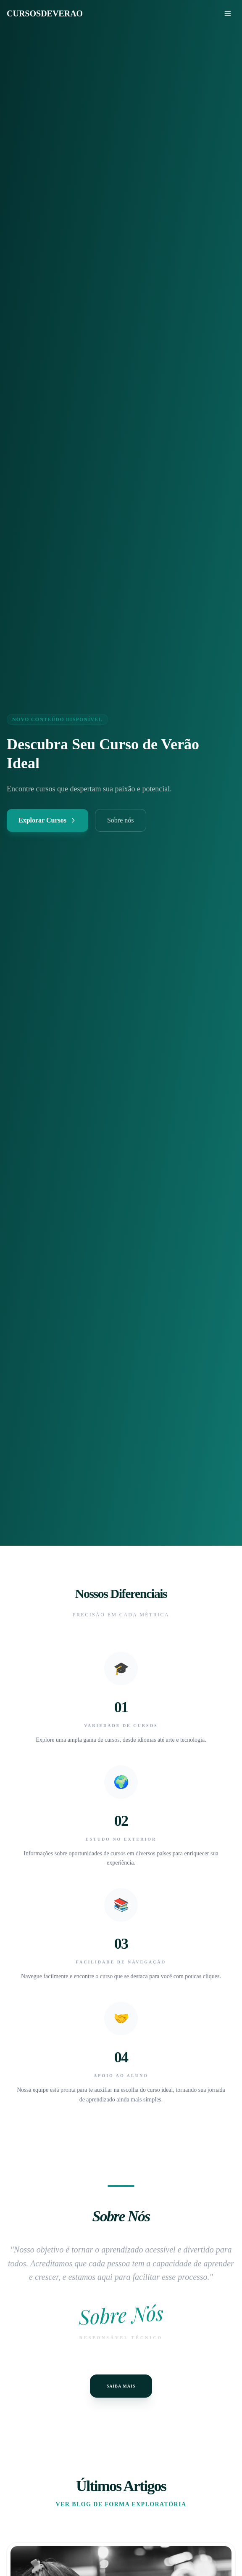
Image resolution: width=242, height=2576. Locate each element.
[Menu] (227, 13)
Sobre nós (120, 820)
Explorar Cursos (47, 820)
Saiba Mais (121, 2386)
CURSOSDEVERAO (45, 13)
